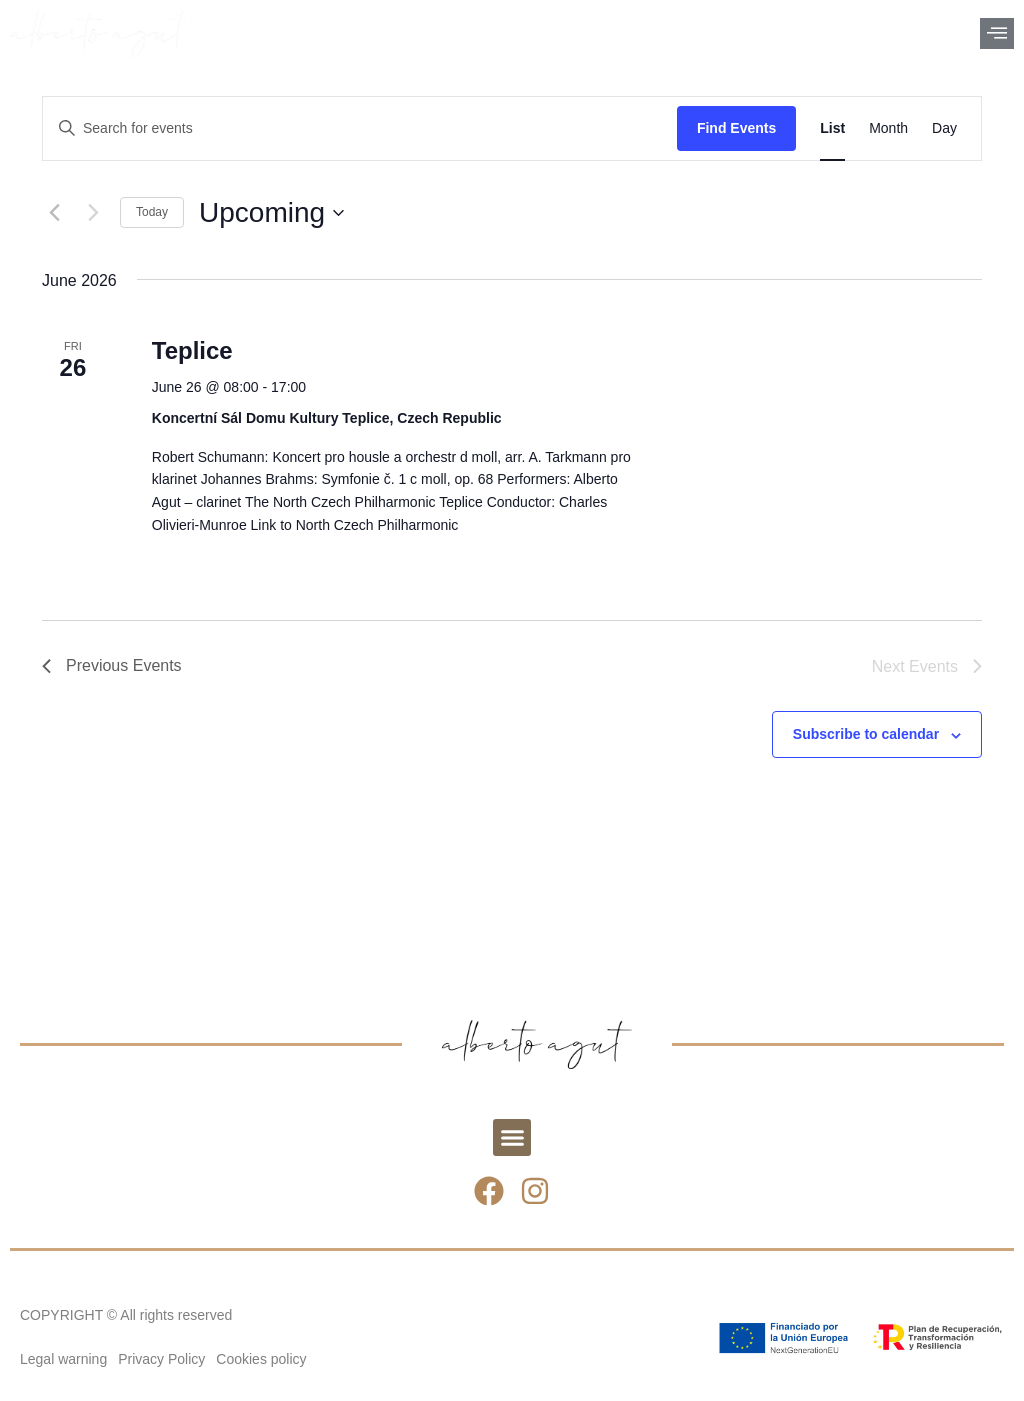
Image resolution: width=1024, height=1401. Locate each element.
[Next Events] (93, 213)
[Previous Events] (54, 213)
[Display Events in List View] (832, 128)
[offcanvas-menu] (997, 33)
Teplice (192, 350)
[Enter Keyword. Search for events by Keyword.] (360, 128)
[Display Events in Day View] (944, 128)
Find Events (736, 128)
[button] (512, 1138)
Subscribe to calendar (866, 734)
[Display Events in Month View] (888, 128)
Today (152, 212)
